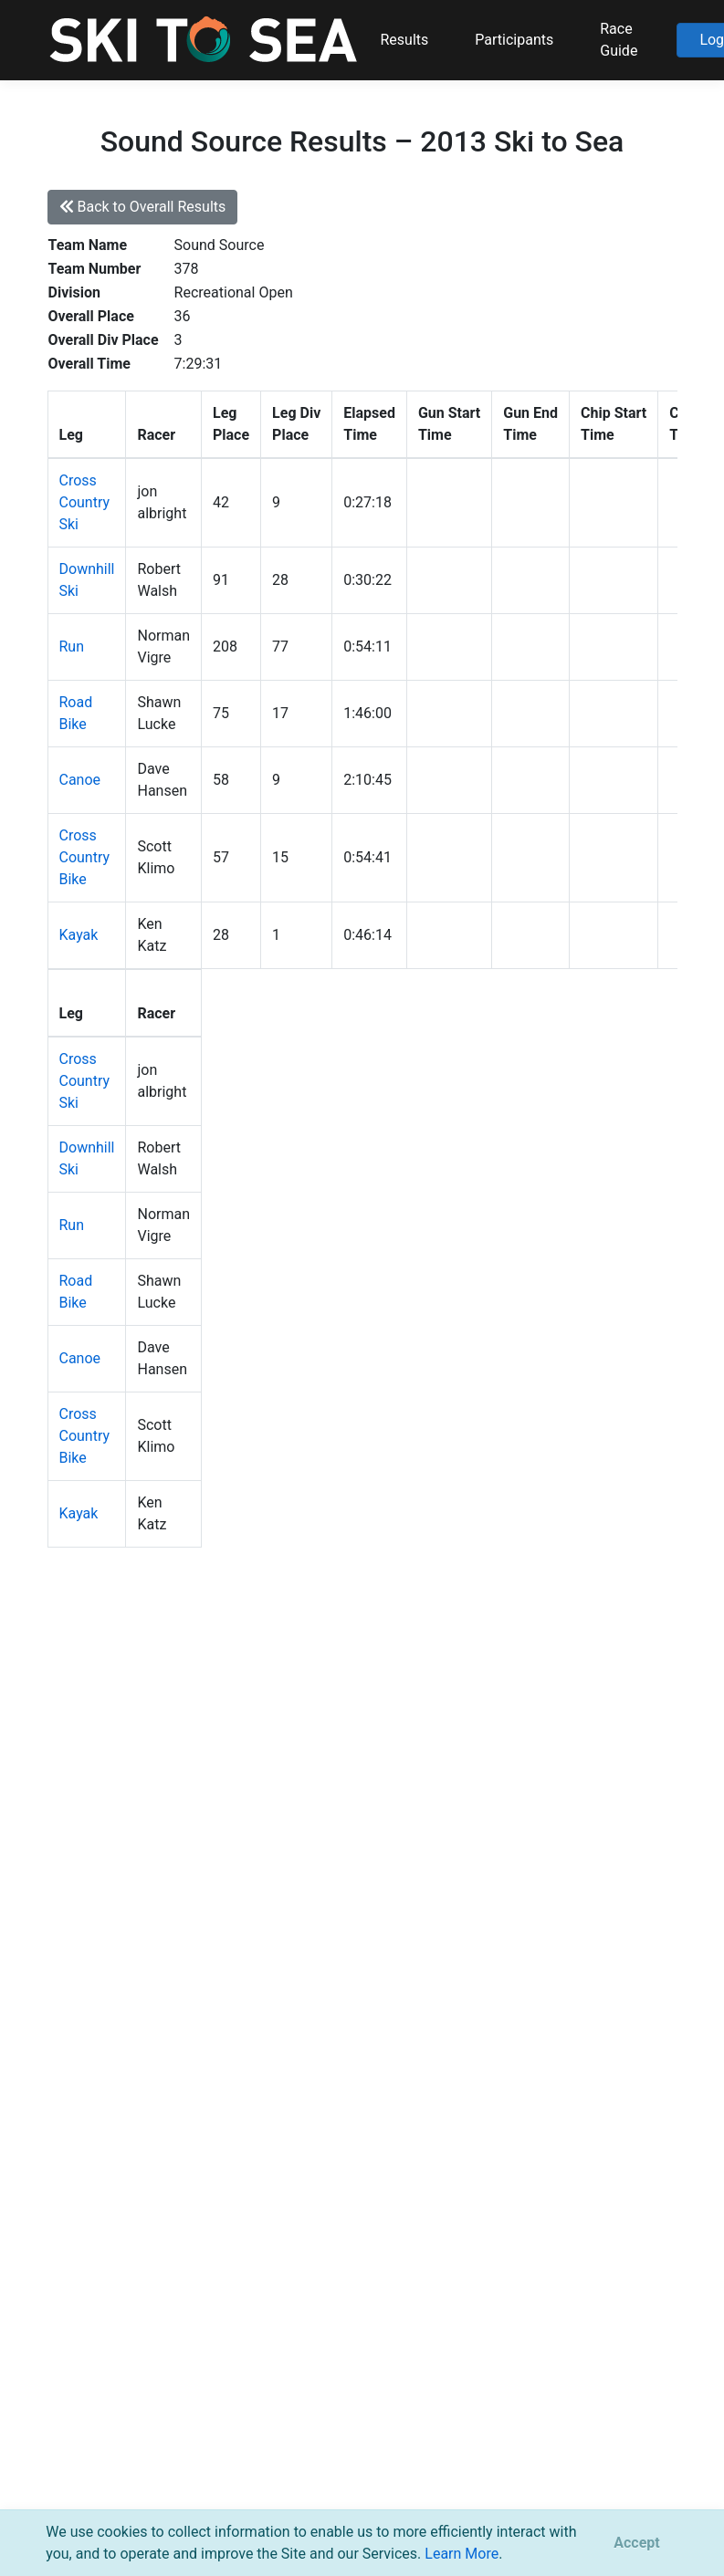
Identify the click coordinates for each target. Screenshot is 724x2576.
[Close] (636, 2543)
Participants (514, 39)
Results (405, 39)
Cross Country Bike (84, 857)
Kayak (79, 935)
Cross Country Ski (84, 502)
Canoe (80, 779)
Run (72, 646)
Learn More (461, 2553)
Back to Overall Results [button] (142, 206)
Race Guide (618, 39)
